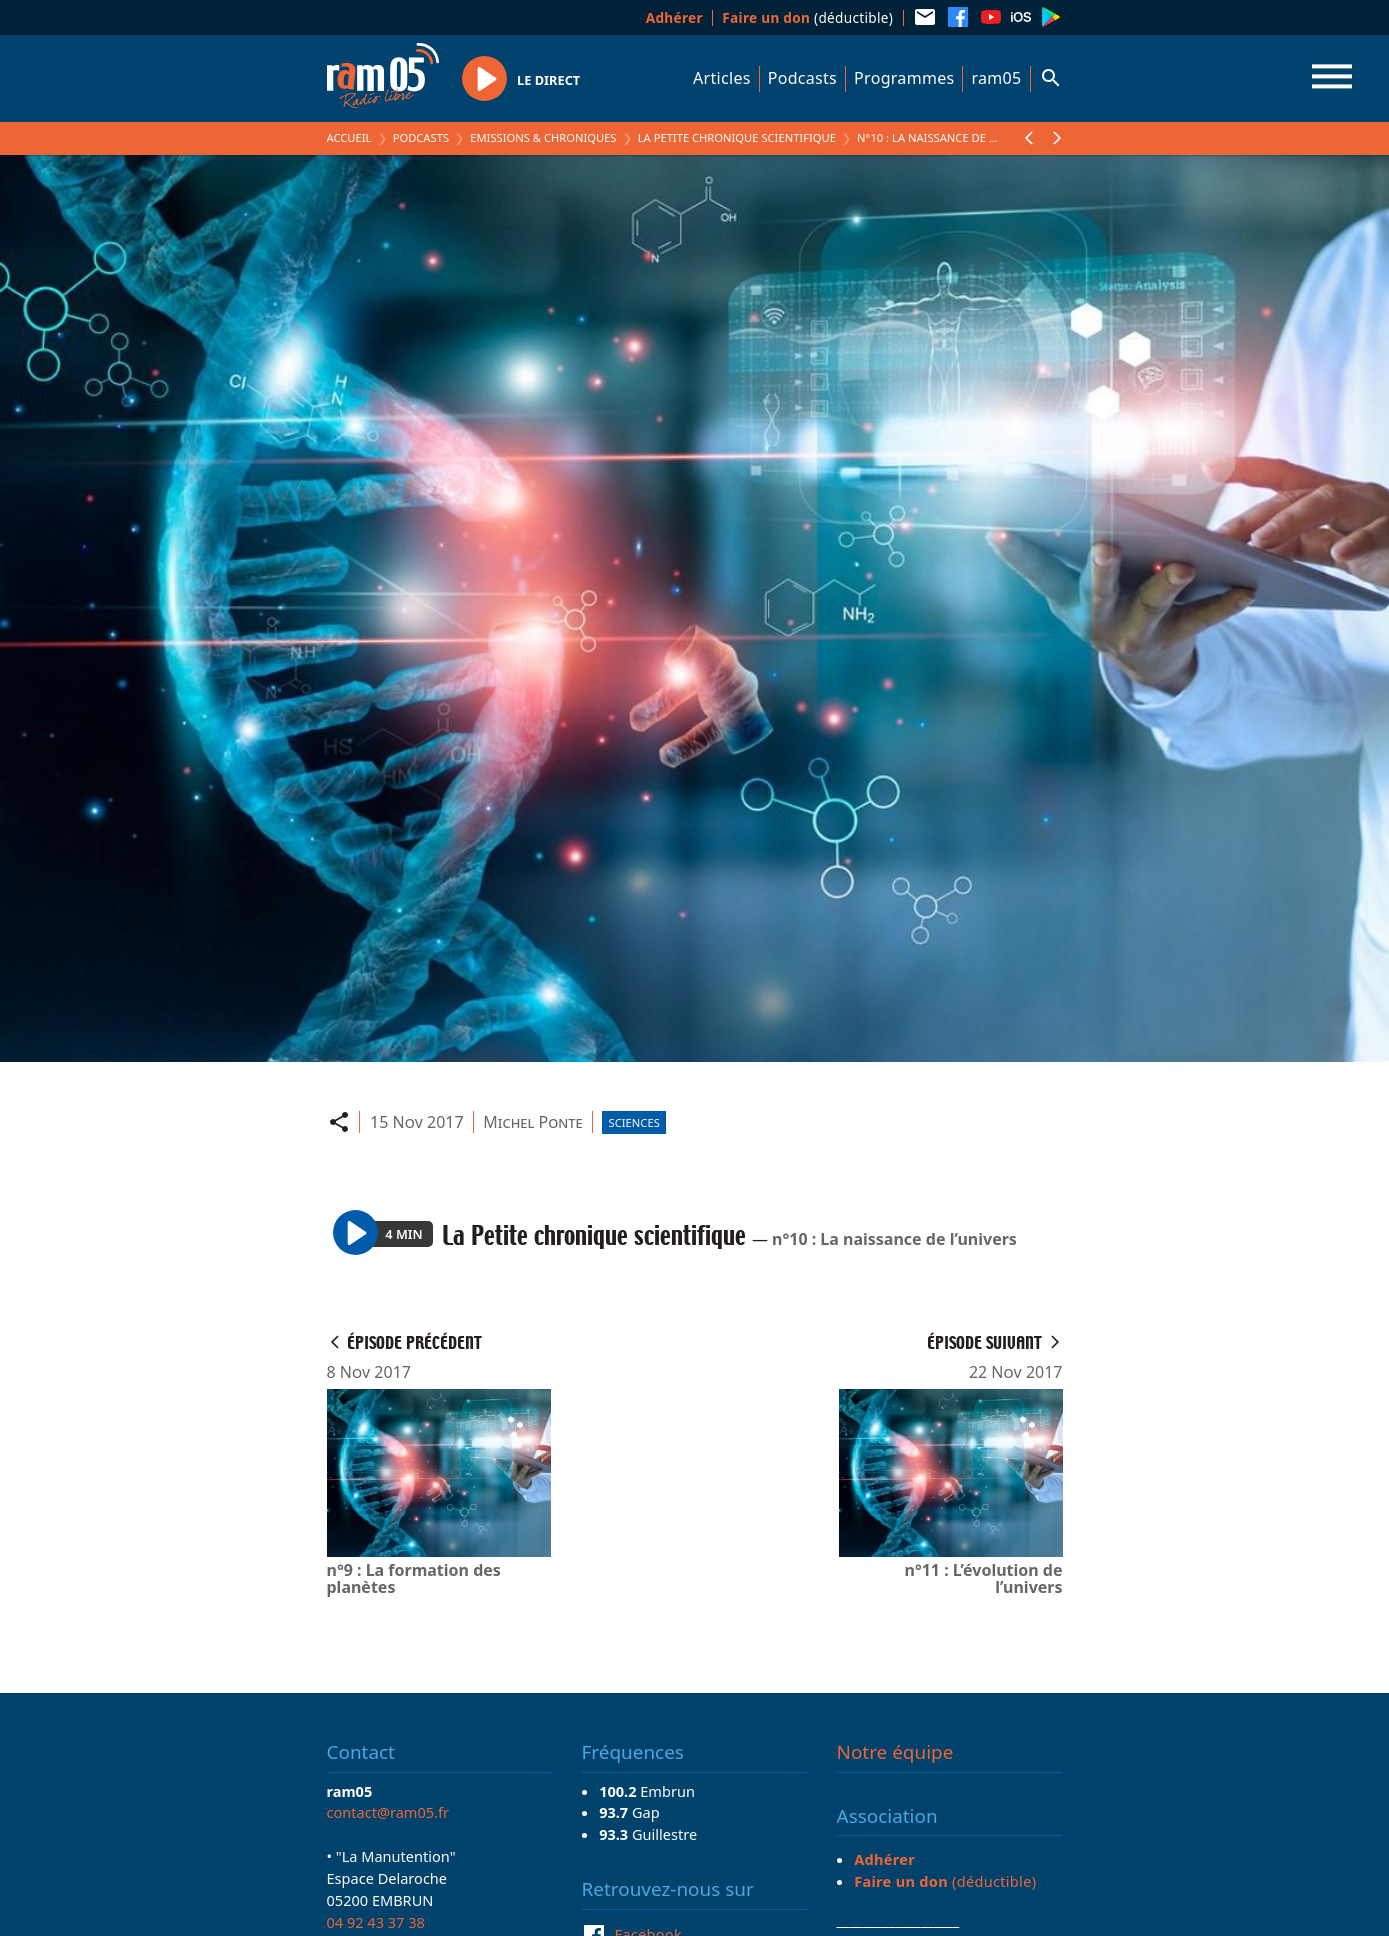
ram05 (996, 78)
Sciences (634, 1122)
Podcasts (802, 78)
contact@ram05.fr (388, 1812)
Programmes (904, 78)
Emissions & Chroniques (543, 137)
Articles (722, 78)
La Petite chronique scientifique (737, 137)
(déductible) (807, 17)
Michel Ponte (532, 1122)
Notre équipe (895, 1752)
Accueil (349, 137)
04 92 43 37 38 (376, 1922)
